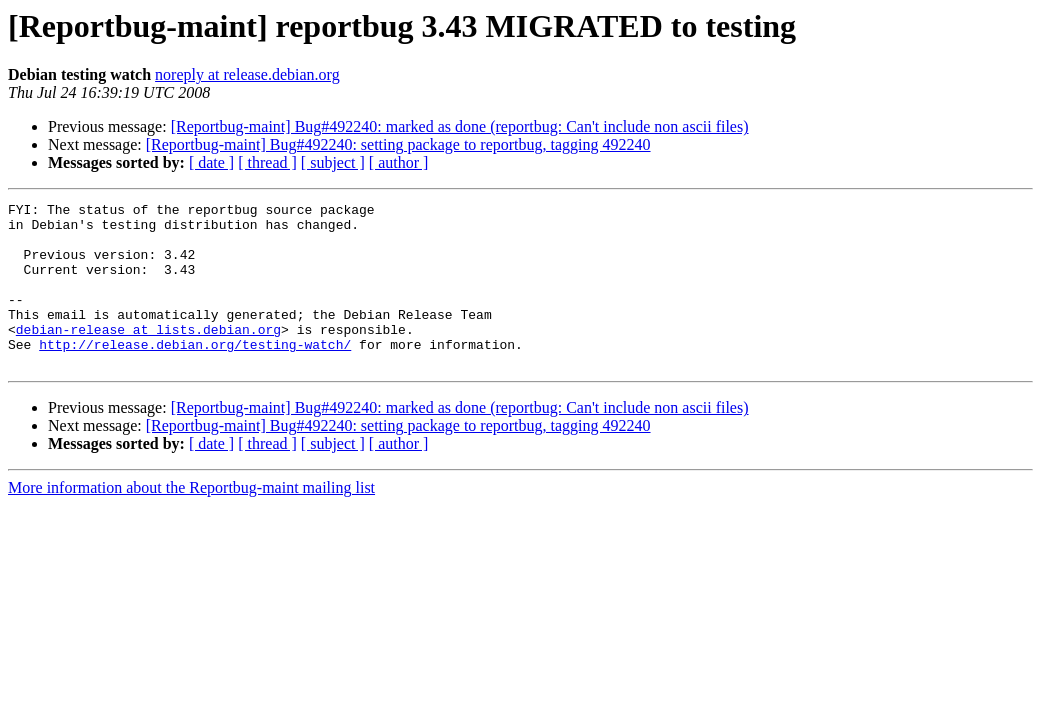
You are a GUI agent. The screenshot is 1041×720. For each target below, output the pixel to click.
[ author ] (399, 162)
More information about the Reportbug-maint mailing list (191, 520)
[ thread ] (267, 162)
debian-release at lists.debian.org (148, 356)
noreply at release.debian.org (247, 74)
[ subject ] (333, 162)
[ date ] (211, 162)
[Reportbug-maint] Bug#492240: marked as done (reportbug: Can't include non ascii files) (460, 126)
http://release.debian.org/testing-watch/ (195, 374)
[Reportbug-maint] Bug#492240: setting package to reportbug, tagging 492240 (398, 144)
